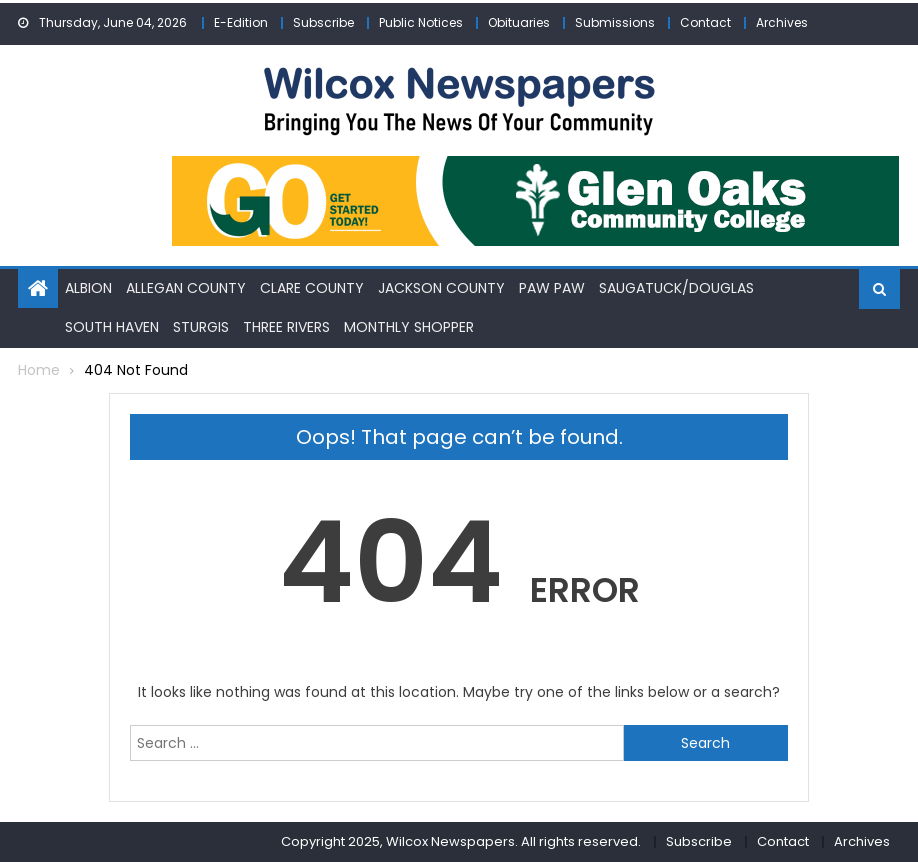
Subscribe (323, 22)
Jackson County (441, 288)
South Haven (112, 327)
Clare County (312, 288)
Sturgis (201, 327)
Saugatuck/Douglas (676, 288)
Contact (705, 22)
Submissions (615, 22)
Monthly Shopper (409, 327)
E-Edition (241, 22)
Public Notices (421, 22)
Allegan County (186, 288)
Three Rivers (286, 327)
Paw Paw (552, 288)
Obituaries (519, 22)
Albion (88, 288)
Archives (782, 22)
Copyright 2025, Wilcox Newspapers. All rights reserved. (461, 841)
